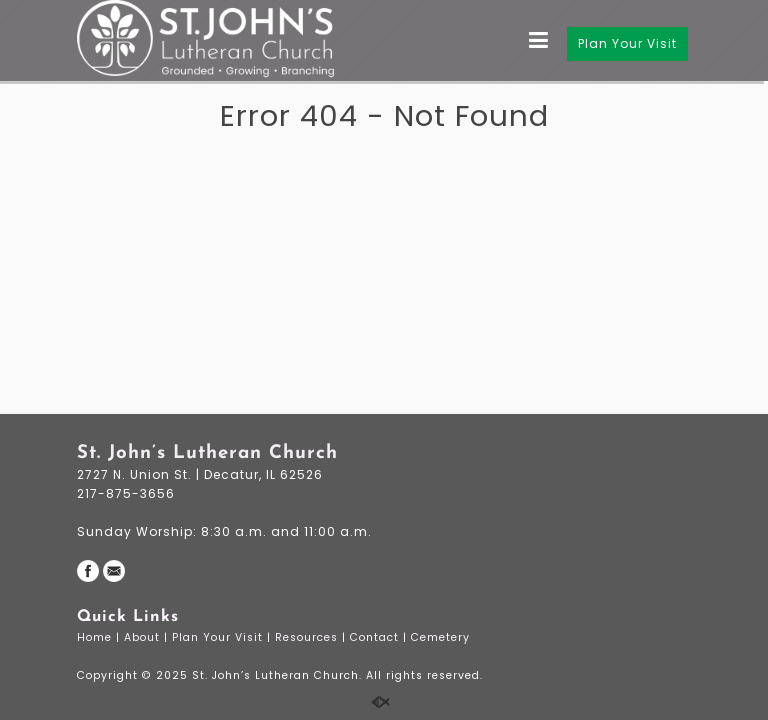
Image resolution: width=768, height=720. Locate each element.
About (144, 637)
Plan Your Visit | (223, 637)
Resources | (312, 637)
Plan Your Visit (627, 43)
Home (96, 637)
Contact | (380, 637)
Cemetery (442, 637)
